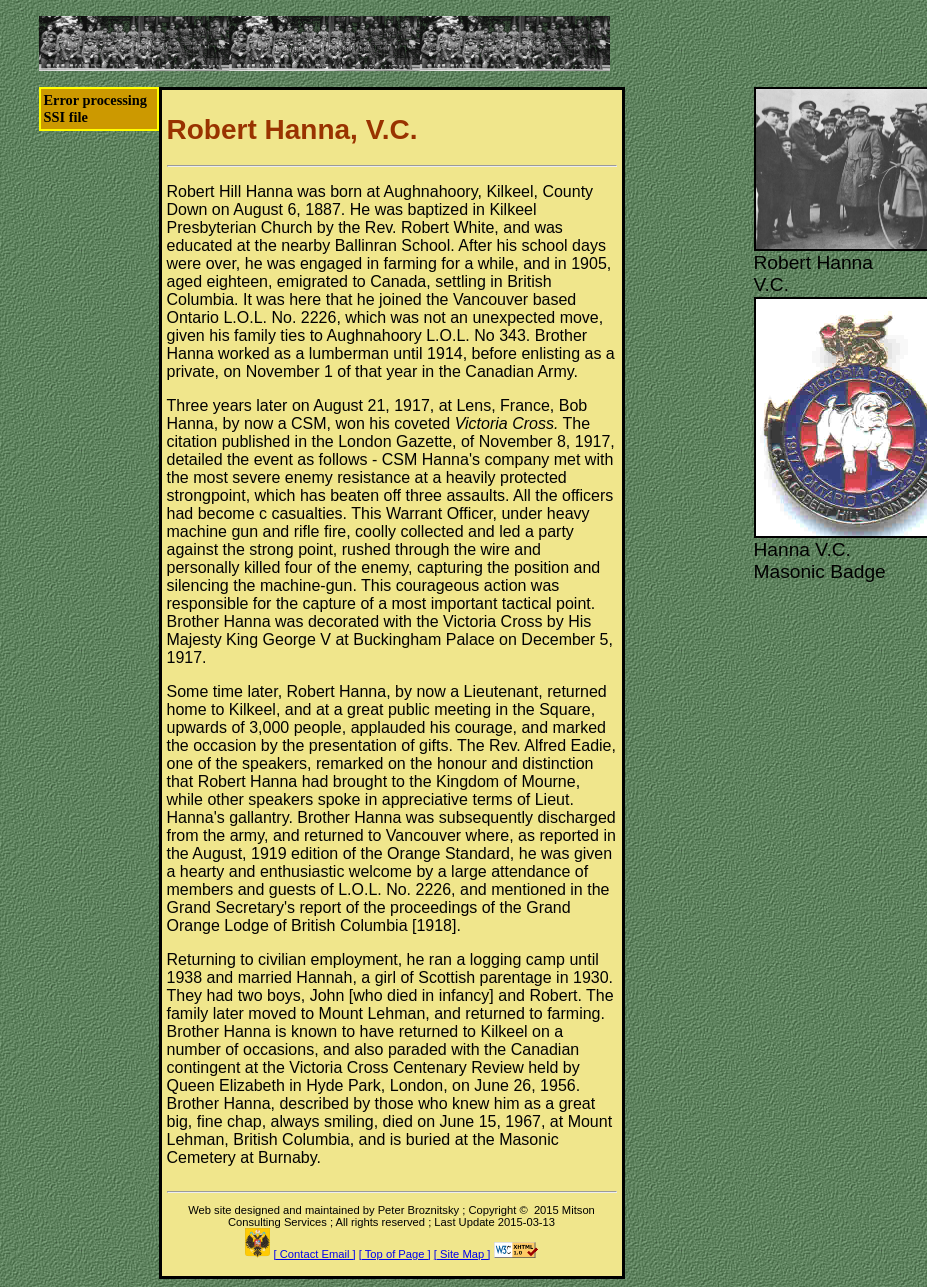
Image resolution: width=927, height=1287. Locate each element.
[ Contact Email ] (315, 1254)
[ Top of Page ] (395, 1254)
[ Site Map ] (462, 1254)
